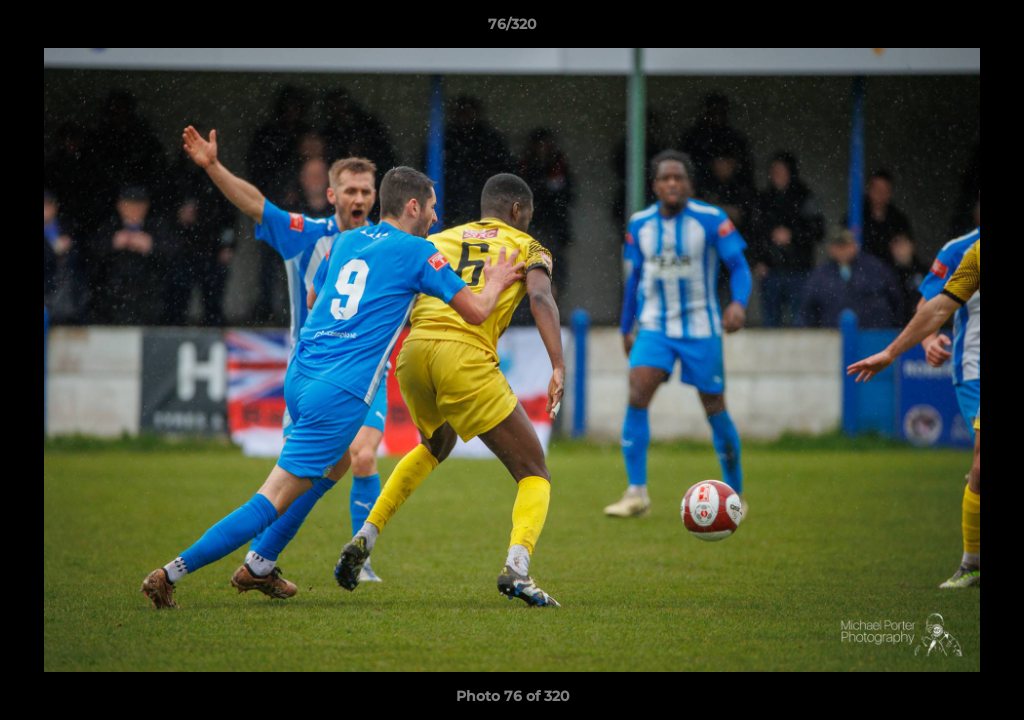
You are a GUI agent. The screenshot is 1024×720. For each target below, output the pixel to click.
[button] (988, 29)
